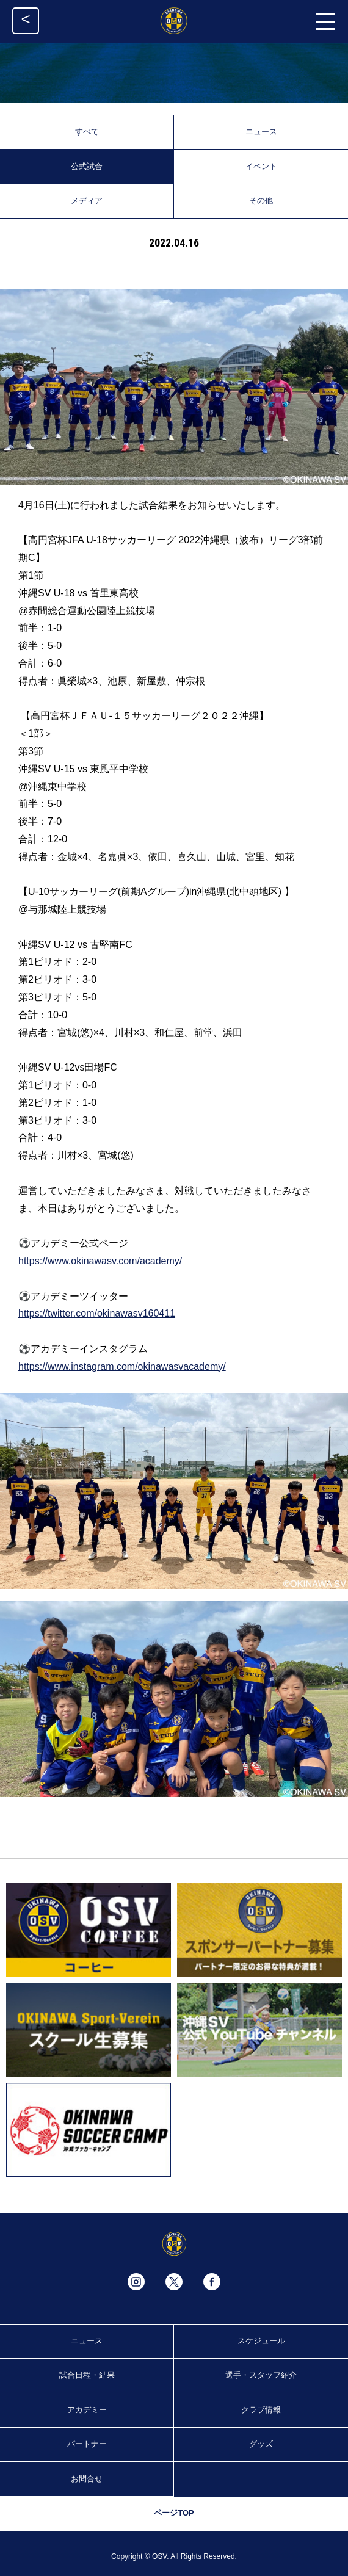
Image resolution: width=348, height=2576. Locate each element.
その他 (261, 200)
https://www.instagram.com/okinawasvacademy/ (122, 1366)
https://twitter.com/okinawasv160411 (96, 1313)
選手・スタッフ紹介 (261, 2374)
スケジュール (261, 2340)
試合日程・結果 (87, 2374)
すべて (87, 131)
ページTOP (174, 2512)
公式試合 (87, 166)
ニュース (261, 131)
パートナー (87, 2443)
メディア (87, 200)
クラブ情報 (261, 2409)
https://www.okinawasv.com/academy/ (100, 1261)
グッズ (261, 2443)
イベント (261, 166)
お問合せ (87, 2478)
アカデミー (87, 2409)
